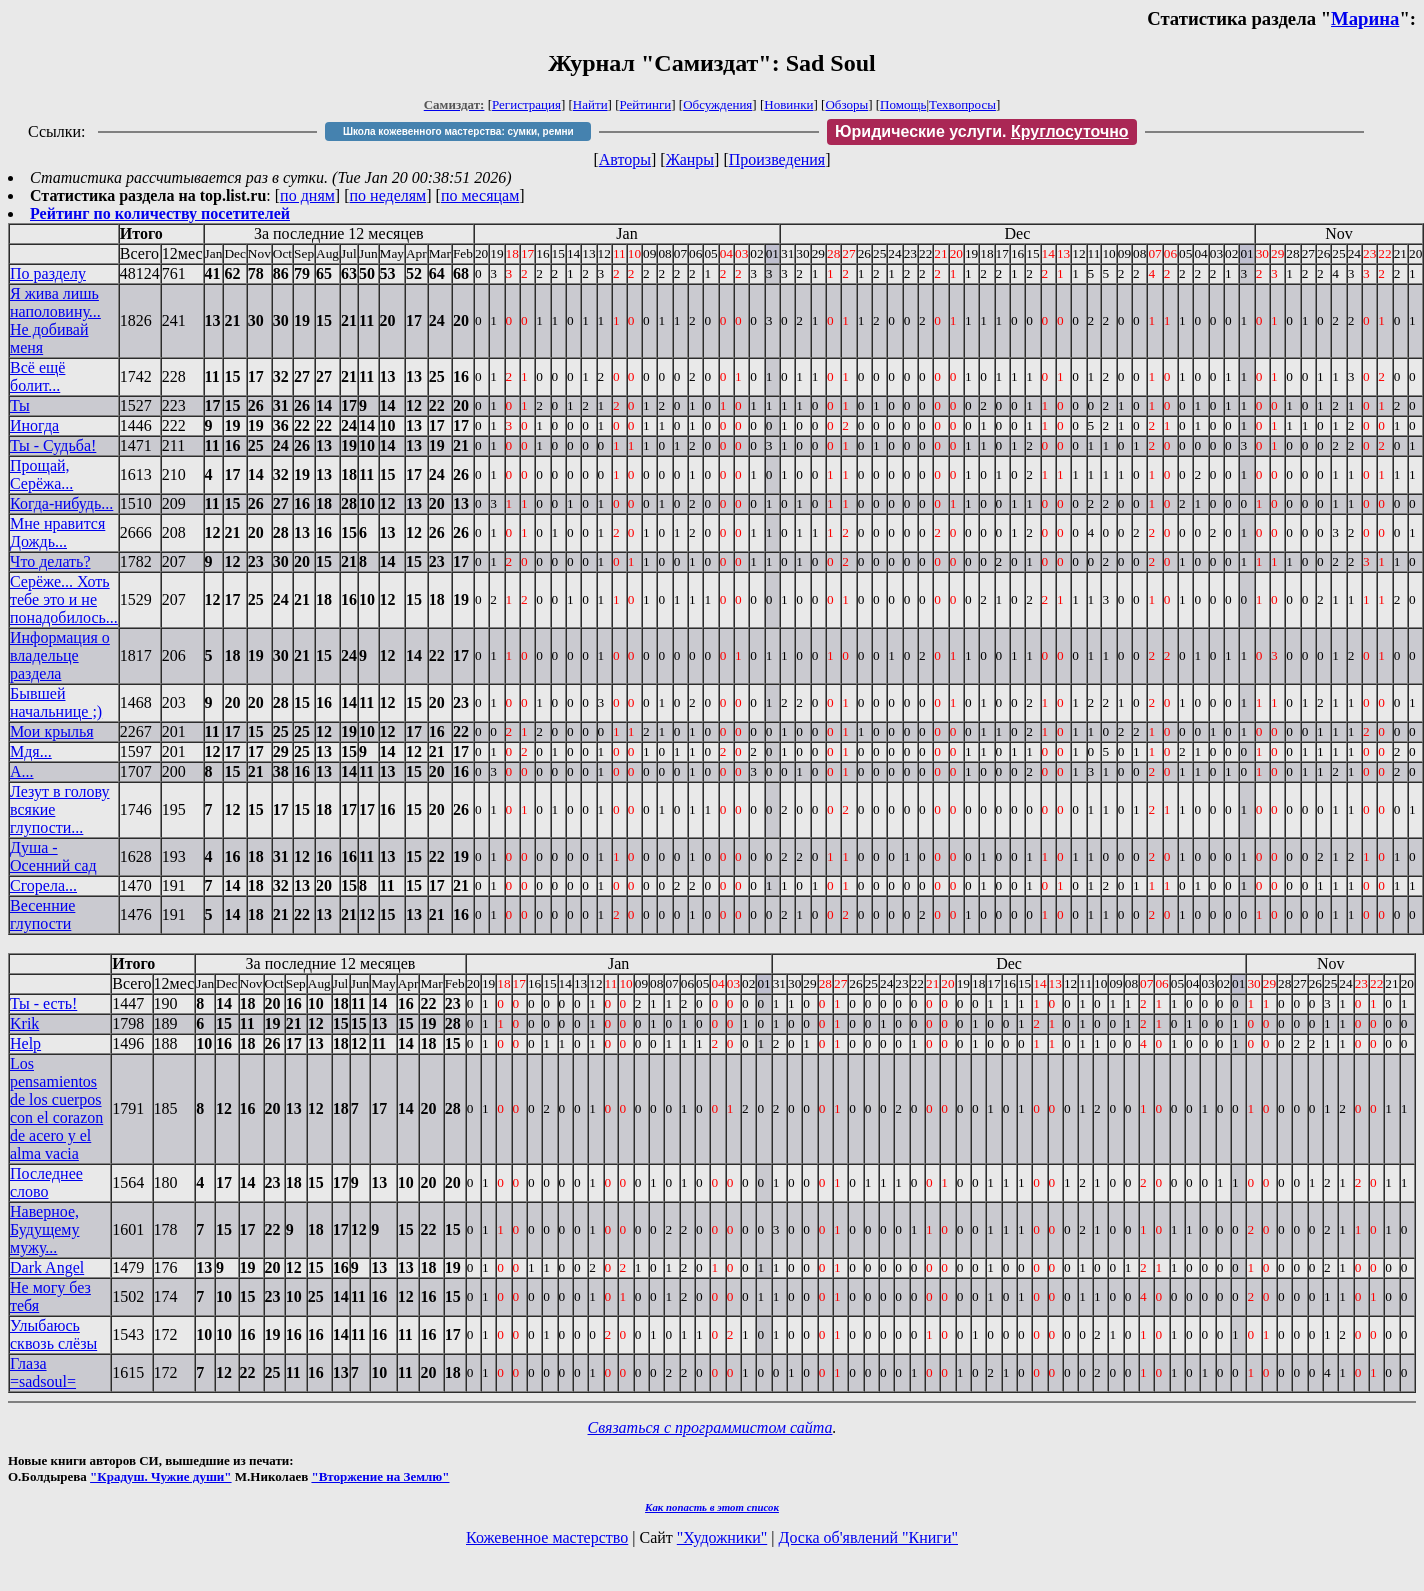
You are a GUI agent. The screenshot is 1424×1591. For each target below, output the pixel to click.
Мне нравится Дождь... (57, 532)
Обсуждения (717, 104)
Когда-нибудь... (61, 503)
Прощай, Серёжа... (41, 474)
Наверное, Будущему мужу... (44, 1229)
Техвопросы (962, 104)
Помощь (903, 104)
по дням (307, 195)
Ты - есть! (43, 1003)
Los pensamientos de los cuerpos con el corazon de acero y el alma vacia (56, 1108)
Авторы (625, 159)
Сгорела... (43, 885)
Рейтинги (646, 104)
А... (22, 771)
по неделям (388, 195)
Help (25, 1043)
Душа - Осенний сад (53, 856)
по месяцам (480, 195)
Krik (24, 1023)
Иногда (34, 425)
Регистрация (526, 104)
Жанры (690, 159)
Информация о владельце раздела (60, 655)
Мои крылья (52, 731)
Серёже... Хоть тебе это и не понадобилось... (64, 599)
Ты (20, 405)
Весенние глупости (42, 914)
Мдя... (31, 751)
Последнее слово (46, 1182)
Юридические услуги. (982, 131)
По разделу (48, 273)
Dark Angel (47, 1267)
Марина (1365, 18)
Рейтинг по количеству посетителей (160, 213)
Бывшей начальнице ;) (56, 702)
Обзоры (846, 104)
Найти (590, 104)
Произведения (777, 159)
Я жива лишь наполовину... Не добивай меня (55, 320)
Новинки (788, 104)
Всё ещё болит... (37, 376)
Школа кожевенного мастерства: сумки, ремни (458, 131)
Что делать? (50, 561)
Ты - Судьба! (53, 445)
